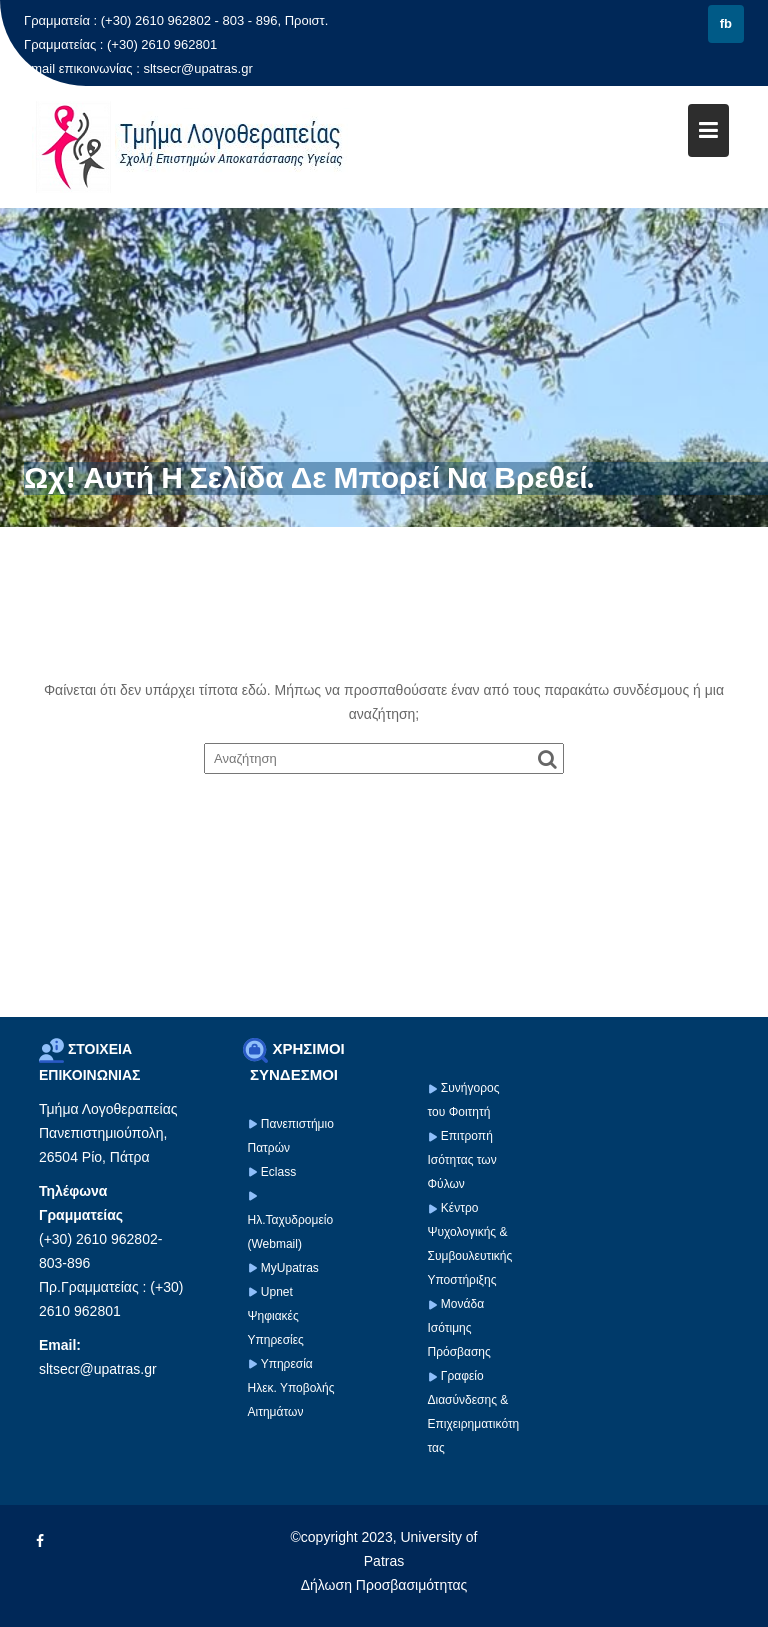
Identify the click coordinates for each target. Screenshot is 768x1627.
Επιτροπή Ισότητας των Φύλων (462, 1160)
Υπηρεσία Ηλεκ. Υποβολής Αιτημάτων (291, 1388)
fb (726, 23)
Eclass (278, 1172)
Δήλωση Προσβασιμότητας (384, 1585)
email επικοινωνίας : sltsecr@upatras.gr (138, 68)
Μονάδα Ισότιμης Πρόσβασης (459, 1328)
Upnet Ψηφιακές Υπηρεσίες (276, 1316)
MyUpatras (290, 1268)
